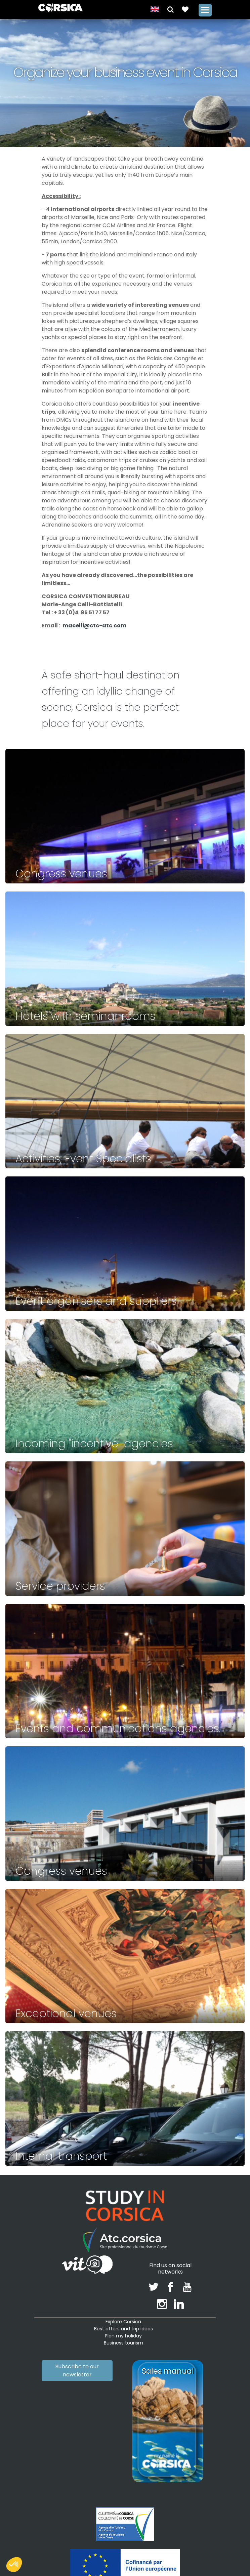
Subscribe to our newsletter (77, 2370)
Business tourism (123, 2342)
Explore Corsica (123, 2321)
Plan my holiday (123, 2335)
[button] (170, 8)
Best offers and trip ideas (123, 2328)
